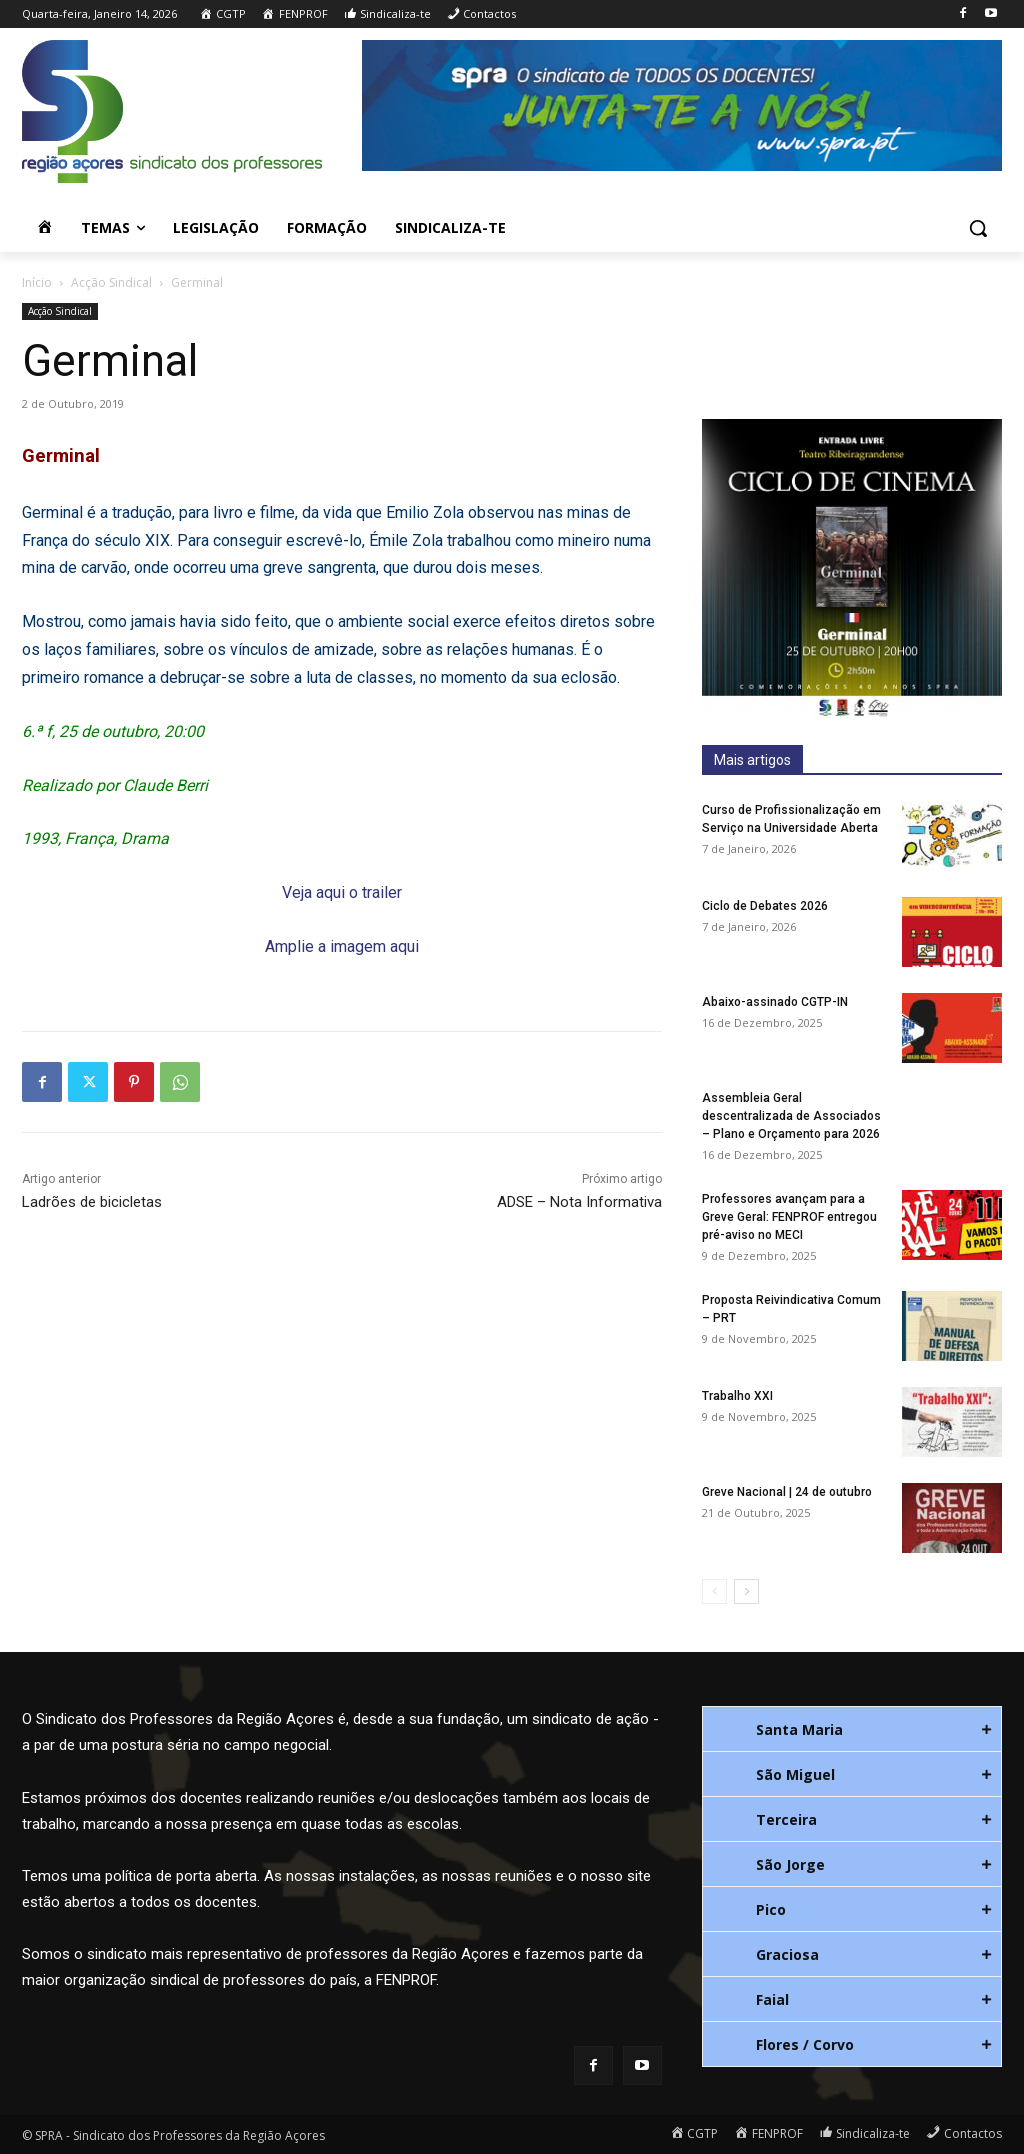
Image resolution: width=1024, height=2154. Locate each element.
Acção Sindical (111, 282)
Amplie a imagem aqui (342, 946)
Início (37, 282)
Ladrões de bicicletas (92, 1202)
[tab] (852, 1729)
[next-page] (746, 1591)
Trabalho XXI (737, 1396)
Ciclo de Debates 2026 (765, 906)
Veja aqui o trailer (342, 892)
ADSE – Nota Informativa (579, 1202)
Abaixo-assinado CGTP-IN (775, 1002)
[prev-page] (714, 1591)
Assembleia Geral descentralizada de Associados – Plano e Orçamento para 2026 (791, 1116)
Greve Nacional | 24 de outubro (787, 1492)
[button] (978, 228)
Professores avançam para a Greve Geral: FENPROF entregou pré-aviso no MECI (789, 1217)
